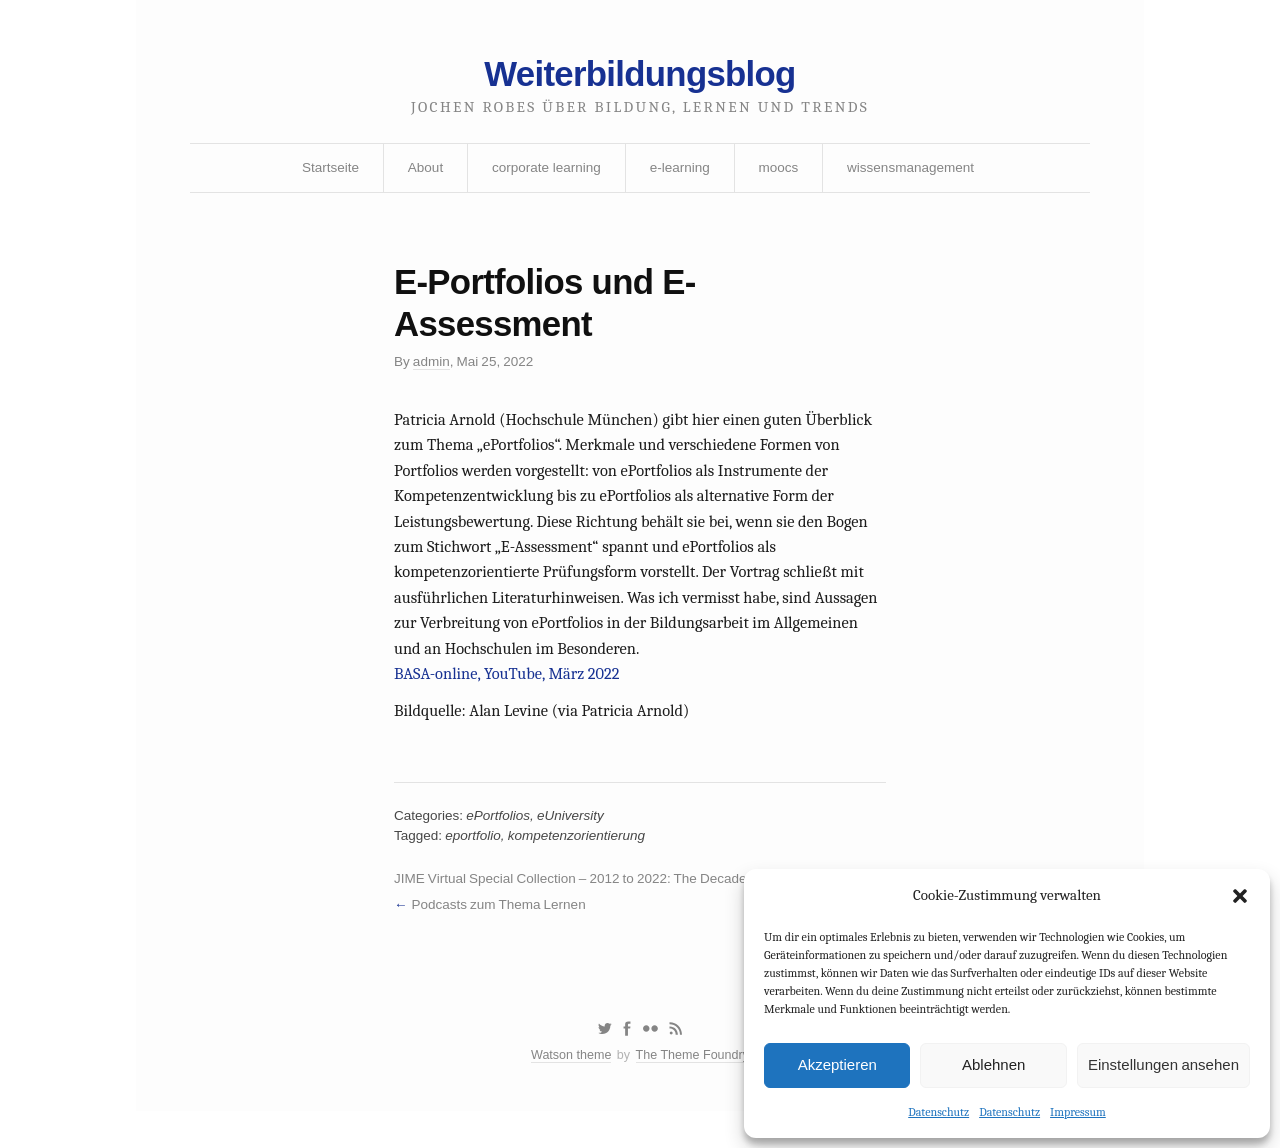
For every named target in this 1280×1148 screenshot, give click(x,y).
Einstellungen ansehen (1163, 1063)
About (420, 173)
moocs (780, 173)
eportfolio (476, 863)
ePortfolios (502, 842)
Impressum (1078, 1111)
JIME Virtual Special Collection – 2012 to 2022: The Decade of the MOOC (618, 908)
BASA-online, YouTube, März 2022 (511, 694)
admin (433, 372)
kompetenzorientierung (583, 863)
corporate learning (543, 173)
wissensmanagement (917, 173)
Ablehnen (993, 1063)
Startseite (323, 173)
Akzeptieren (837, 1063)
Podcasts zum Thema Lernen (502, 934)
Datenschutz (938, 1111)
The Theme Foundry (694, 1090)
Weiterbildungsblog (640, 77)
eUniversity (576, 842)
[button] (1240, 895)
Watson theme (568, 1090)
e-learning (680, 173)
